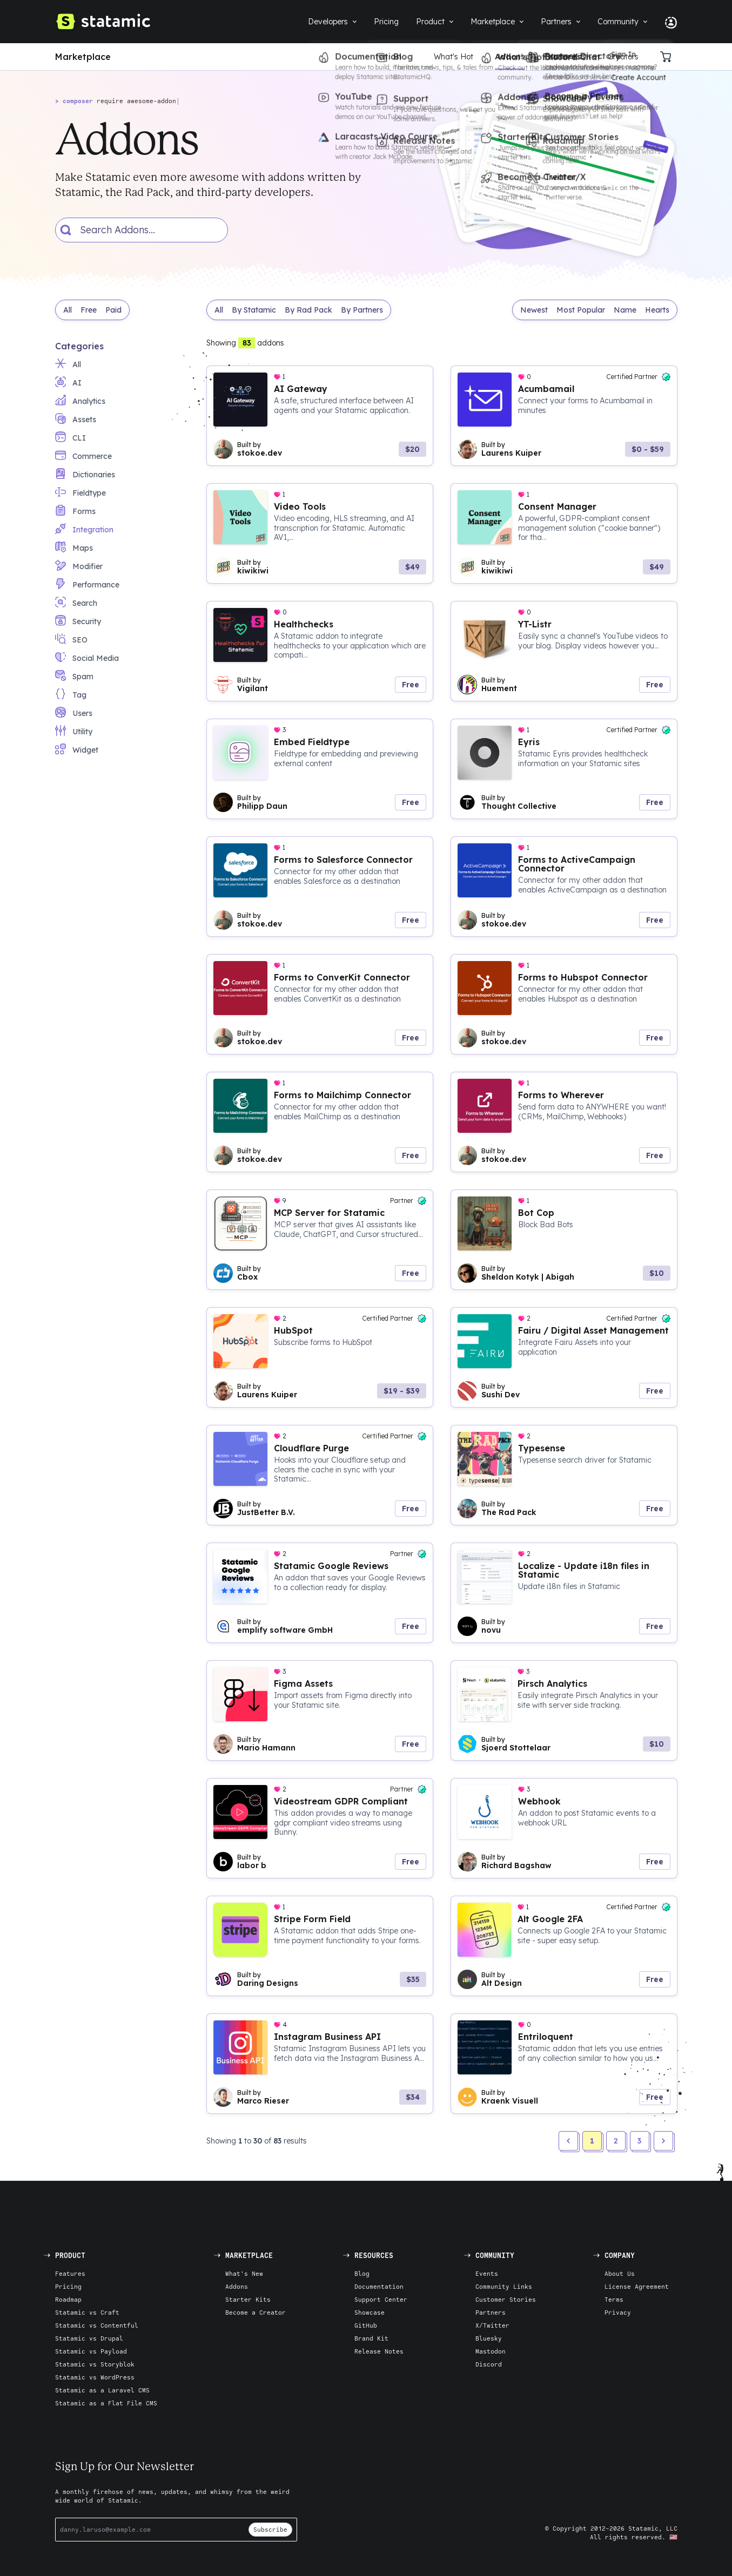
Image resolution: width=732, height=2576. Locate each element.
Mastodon (490, 2351)
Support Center (380, 2299)
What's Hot (453, 57)
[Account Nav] (666, 21)
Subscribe (270, 2529)
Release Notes (379, 2351)
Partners (490, 2312)
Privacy (618, 2312)
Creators (623, 57)
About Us (620, 2273)
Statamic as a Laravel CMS (102, 2390)
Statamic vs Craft (87, 2312)
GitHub (365, 2325)
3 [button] (639, 2141)
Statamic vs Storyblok (95, 2364)
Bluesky (488, 2338)
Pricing (68, 2286)
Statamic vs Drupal (89, 2338)
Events (486, 2273)
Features (70, 2273)
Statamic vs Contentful (96, 2325)
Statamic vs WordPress (95, 2377)
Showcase (369, 2312)
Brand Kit (371, 2338)
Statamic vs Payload (91, 2351)
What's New (244, 2273)
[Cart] (668, 56)
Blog (362, 2273)
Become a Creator (255, 2312)
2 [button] (616, 2141)
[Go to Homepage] (102, 21)
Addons (510, 57)
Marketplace (83, 56)
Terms (614, 2299)
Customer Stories (505, 2299)
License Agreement (637, 2286)
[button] (663, 2141)
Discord (488, 2364)
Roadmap (68, 2299)
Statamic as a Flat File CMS (106, 2403)
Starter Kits (566, 57)
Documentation (379, 2286)
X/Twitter (492, 2325)
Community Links (503, 2286)
